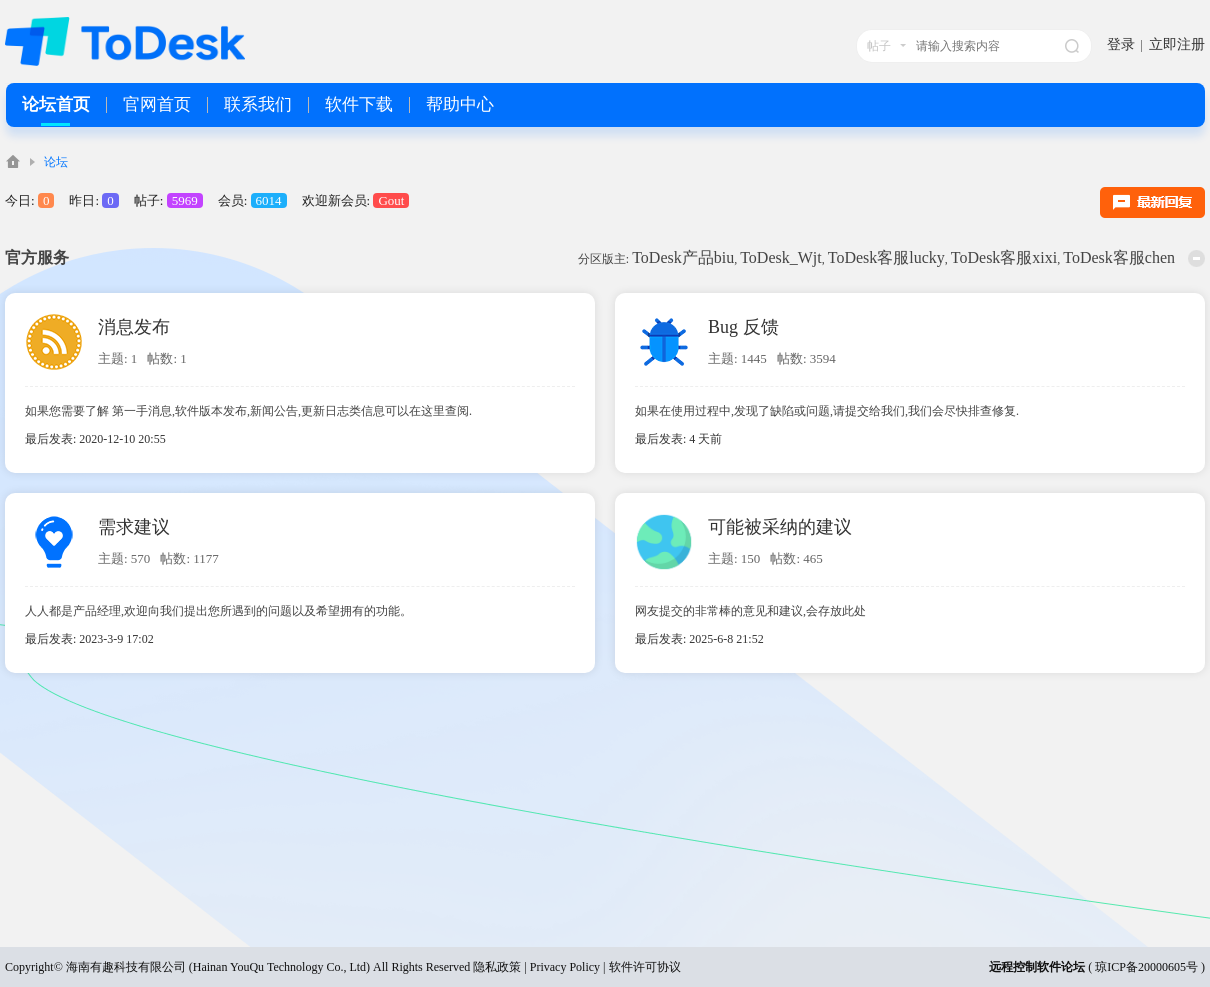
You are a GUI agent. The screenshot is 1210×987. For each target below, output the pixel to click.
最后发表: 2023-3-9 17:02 (89, 639)
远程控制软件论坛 (1037, 967)
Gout (391, 200)
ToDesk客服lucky (886, 257)
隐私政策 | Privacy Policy (536, 967)
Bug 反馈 (743, 327)
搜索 (1072, 46)
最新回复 (1152, 202)
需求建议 (134, 527)
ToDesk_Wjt (781, 257)
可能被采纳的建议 (780, 527)
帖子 (879, 46)
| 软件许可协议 (640, 967)
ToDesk (13, 161)
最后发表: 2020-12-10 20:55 (95, 439)
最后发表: (678, 439)
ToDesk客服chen (1119, 257)
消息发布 (134, 327)
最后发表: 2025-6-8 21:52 (699, 639)
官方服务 (37, 257)
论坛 (56, 162)
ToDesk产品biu (683, 257)
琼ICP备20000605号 (1146, 967)
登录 (1121, 44)
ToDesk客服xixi (1004, 257)
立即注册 (1177, 44)
